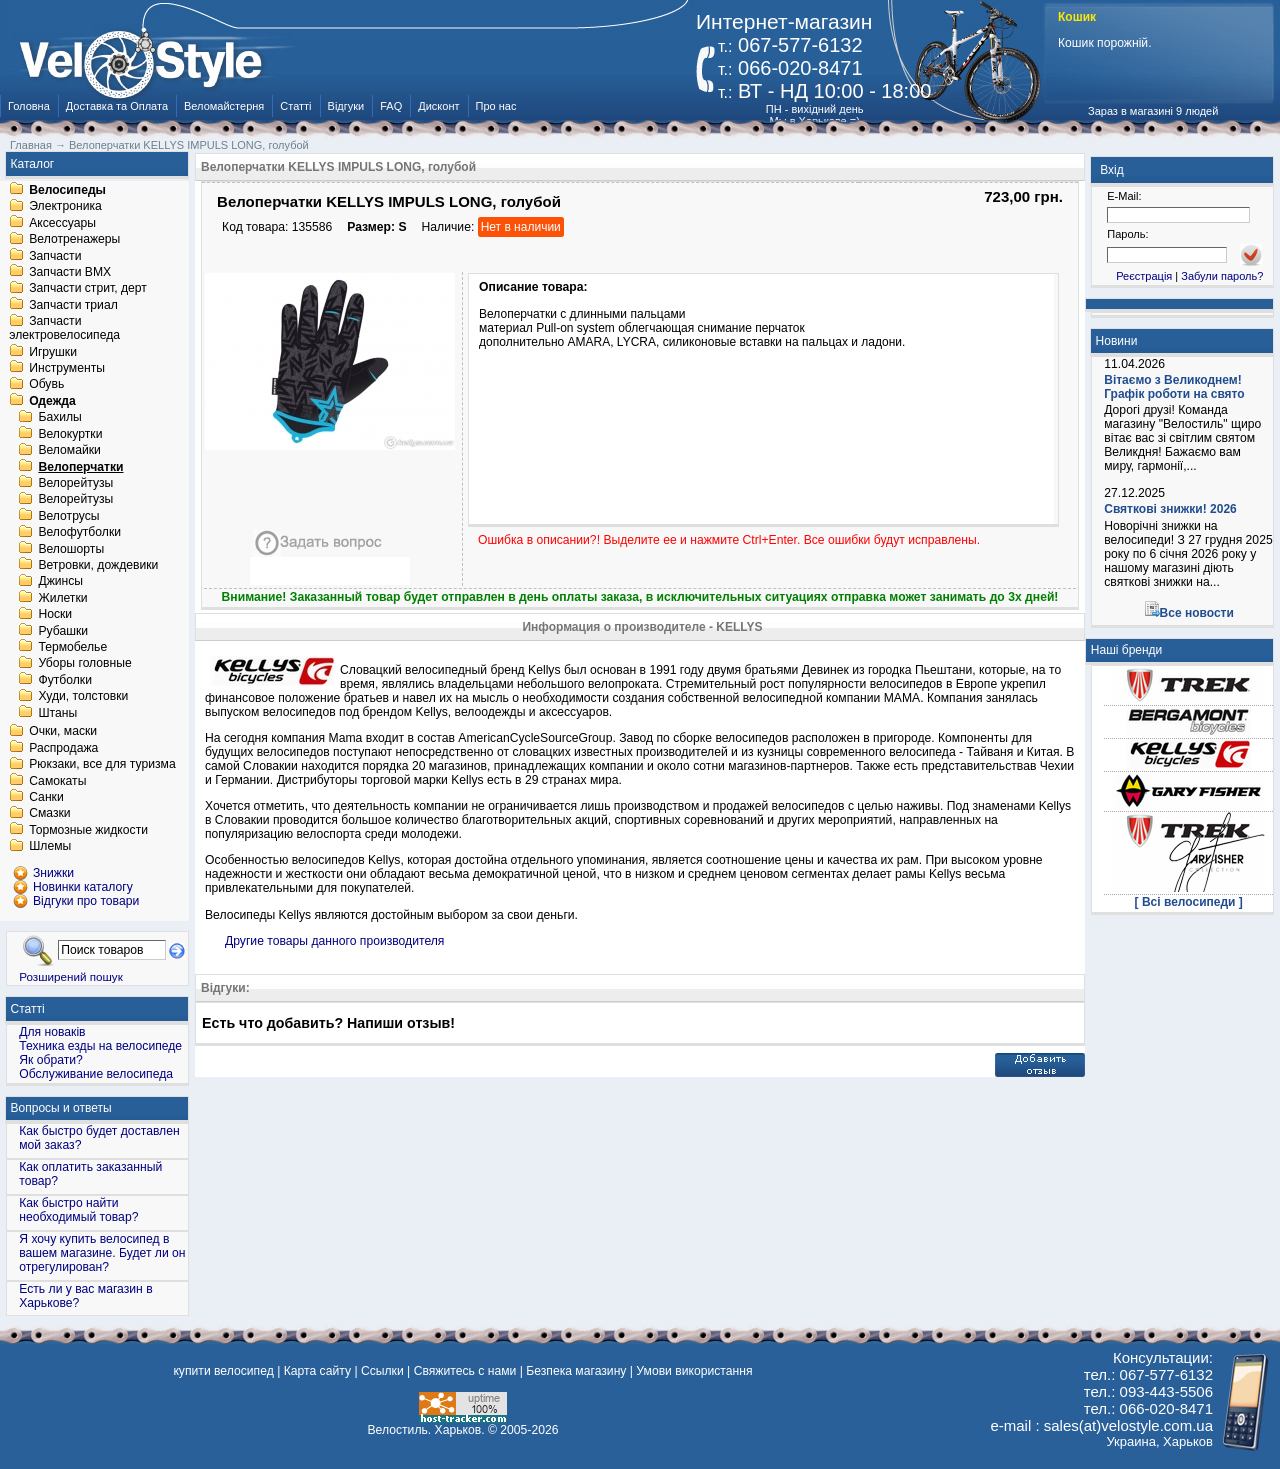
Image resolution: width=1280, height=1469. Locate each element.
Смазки (49, 814)
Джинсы (60, 582)
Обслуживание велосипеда (96, 1074)
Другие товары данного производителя (334, 941)
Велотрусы (68, 516)
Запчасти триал (73, 305)
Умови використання (694, 1371)
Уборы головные (84, 664)
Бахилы (59, 418)
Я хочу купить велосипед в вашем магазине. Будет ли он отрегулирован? (102, 1253)
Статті (295, 106)
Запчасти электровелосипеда (64, 329)
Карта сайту (317, 1371)
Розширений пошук (71, 976)
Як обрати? (51, 1060)
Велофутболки (79, 533)
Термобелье (72, 647)
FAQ (391, 106)
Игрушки (53, 352)
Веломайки (69, 451)
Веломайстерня (224, 106)
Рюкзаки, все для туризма (102, 765)
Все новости (1197, 613)
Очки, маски (63, 732)
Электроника (65, 207)
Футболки (65, 680)
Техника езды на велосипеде (100, 1046)
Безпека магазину (576, 1371)
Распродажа (63, 748)
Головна (29, 106)
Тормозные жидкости (88, 830)
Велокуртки (70, 434)
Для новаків (52, 1032)
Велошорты (71, 549)
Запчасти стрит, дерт (88, 289)
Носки (55, 615)
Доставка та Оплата (117, 106)
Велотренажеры (74, 240)
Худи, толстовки (83, 697)
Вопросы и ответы (61, 1108)
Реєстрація (1144, 276)
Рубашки (63, 631)
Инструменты (67, 368)
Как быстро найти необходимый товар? (78, 1210)
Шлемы (50, 847)
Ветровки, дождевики (98, 565)
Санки (46, 797)
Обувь (46, 385)
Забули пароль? (1222, 276)
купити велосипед (223, 1371)
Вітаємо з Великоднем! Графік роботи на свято (1174, 387)
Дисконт (438, 106)
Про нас (496, 106)
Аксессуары (62, 223)
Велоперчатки (80, 467)
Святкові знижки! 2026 (1170, 509)
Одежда (52, 401)
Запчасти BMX (70, 272)
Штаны (57, 713)
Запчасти (55, 256)
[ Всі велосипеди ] (1189, 902)
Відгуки (346, 106)
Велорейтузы (75, 483)
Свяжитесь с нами (465, 1371)
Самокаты (57, 781)
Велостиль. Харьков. (426, 1430)
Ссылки (382, 1371)
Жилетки (62, 598)
